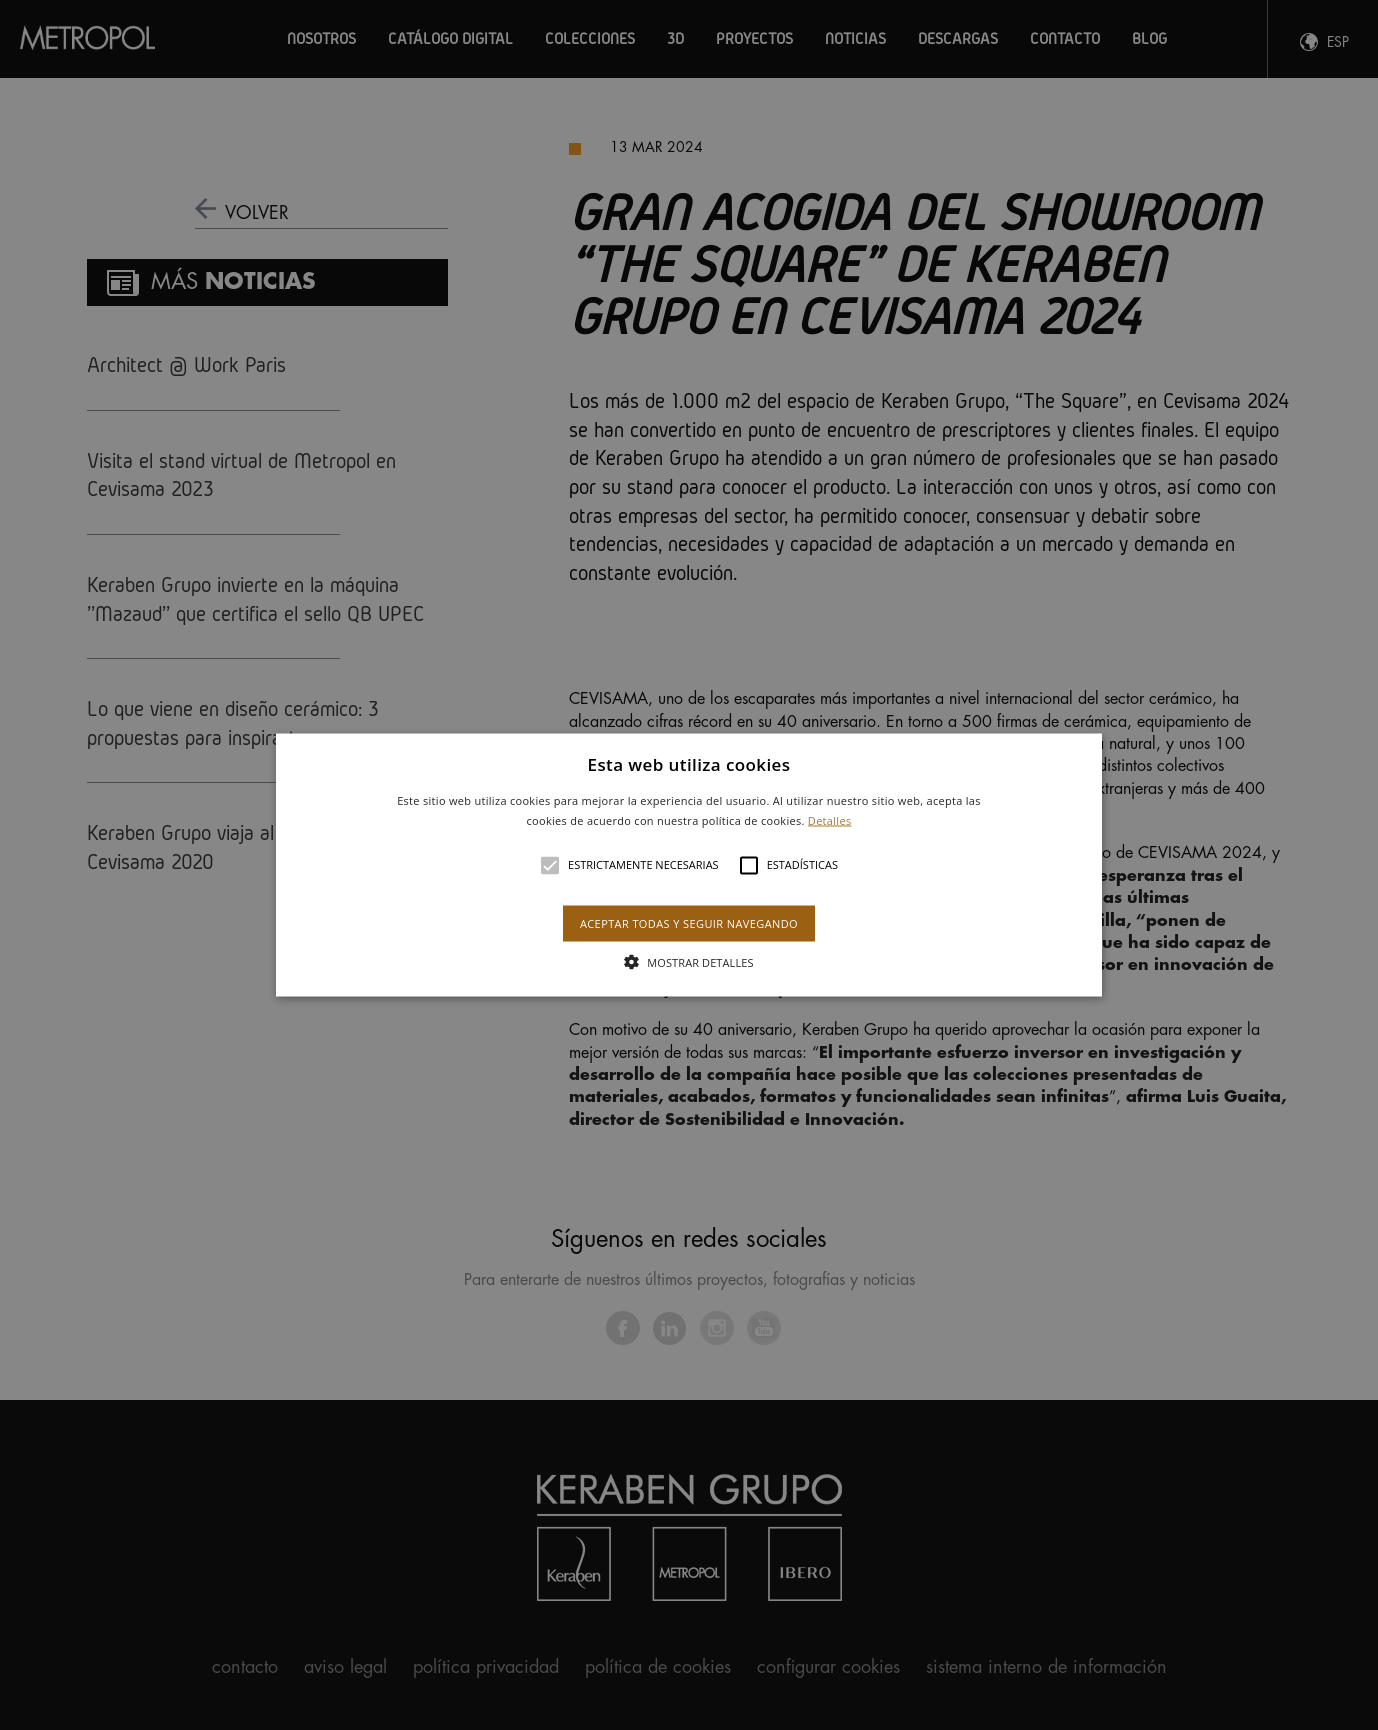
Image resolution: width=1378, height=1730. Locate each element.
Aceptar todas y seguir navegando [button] (689, 922)
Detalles (830, 819)
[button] (689, 865)
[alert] (689, 865)
